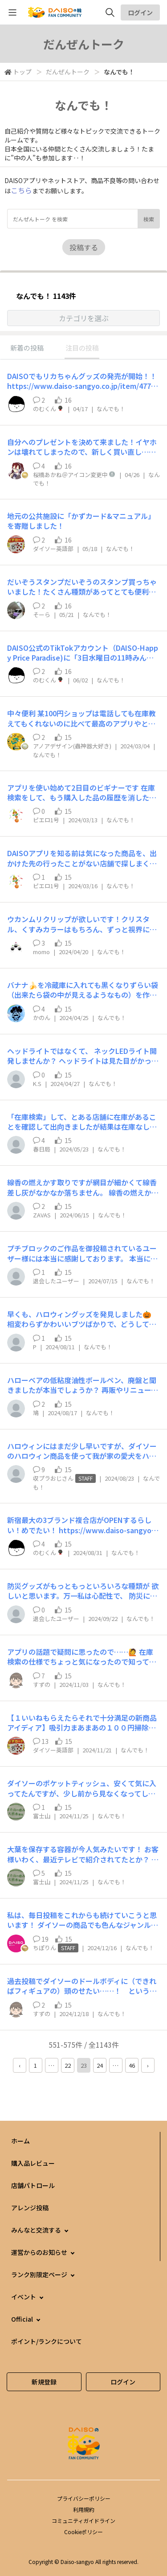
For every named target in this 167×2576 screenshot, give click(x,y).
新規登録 (44, 2381)
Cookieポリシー (83, 2531)
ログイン (140, 12)
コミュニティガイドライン (83, 2520)
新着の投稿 (27, 347)
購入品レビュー (33, 2163)
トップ (22, 71)
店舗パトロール (33, 2185)
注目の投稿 (82, 347)
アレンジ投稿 (30, 2207)
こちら (21, 190)
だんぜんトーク (68, 71)
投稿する (83, 247)
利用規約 (83, 2509)
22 (68, 2065)
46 (132, 2065)
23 (84, 2065)
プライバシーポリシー (83, 2498)
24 (100, 2065)
